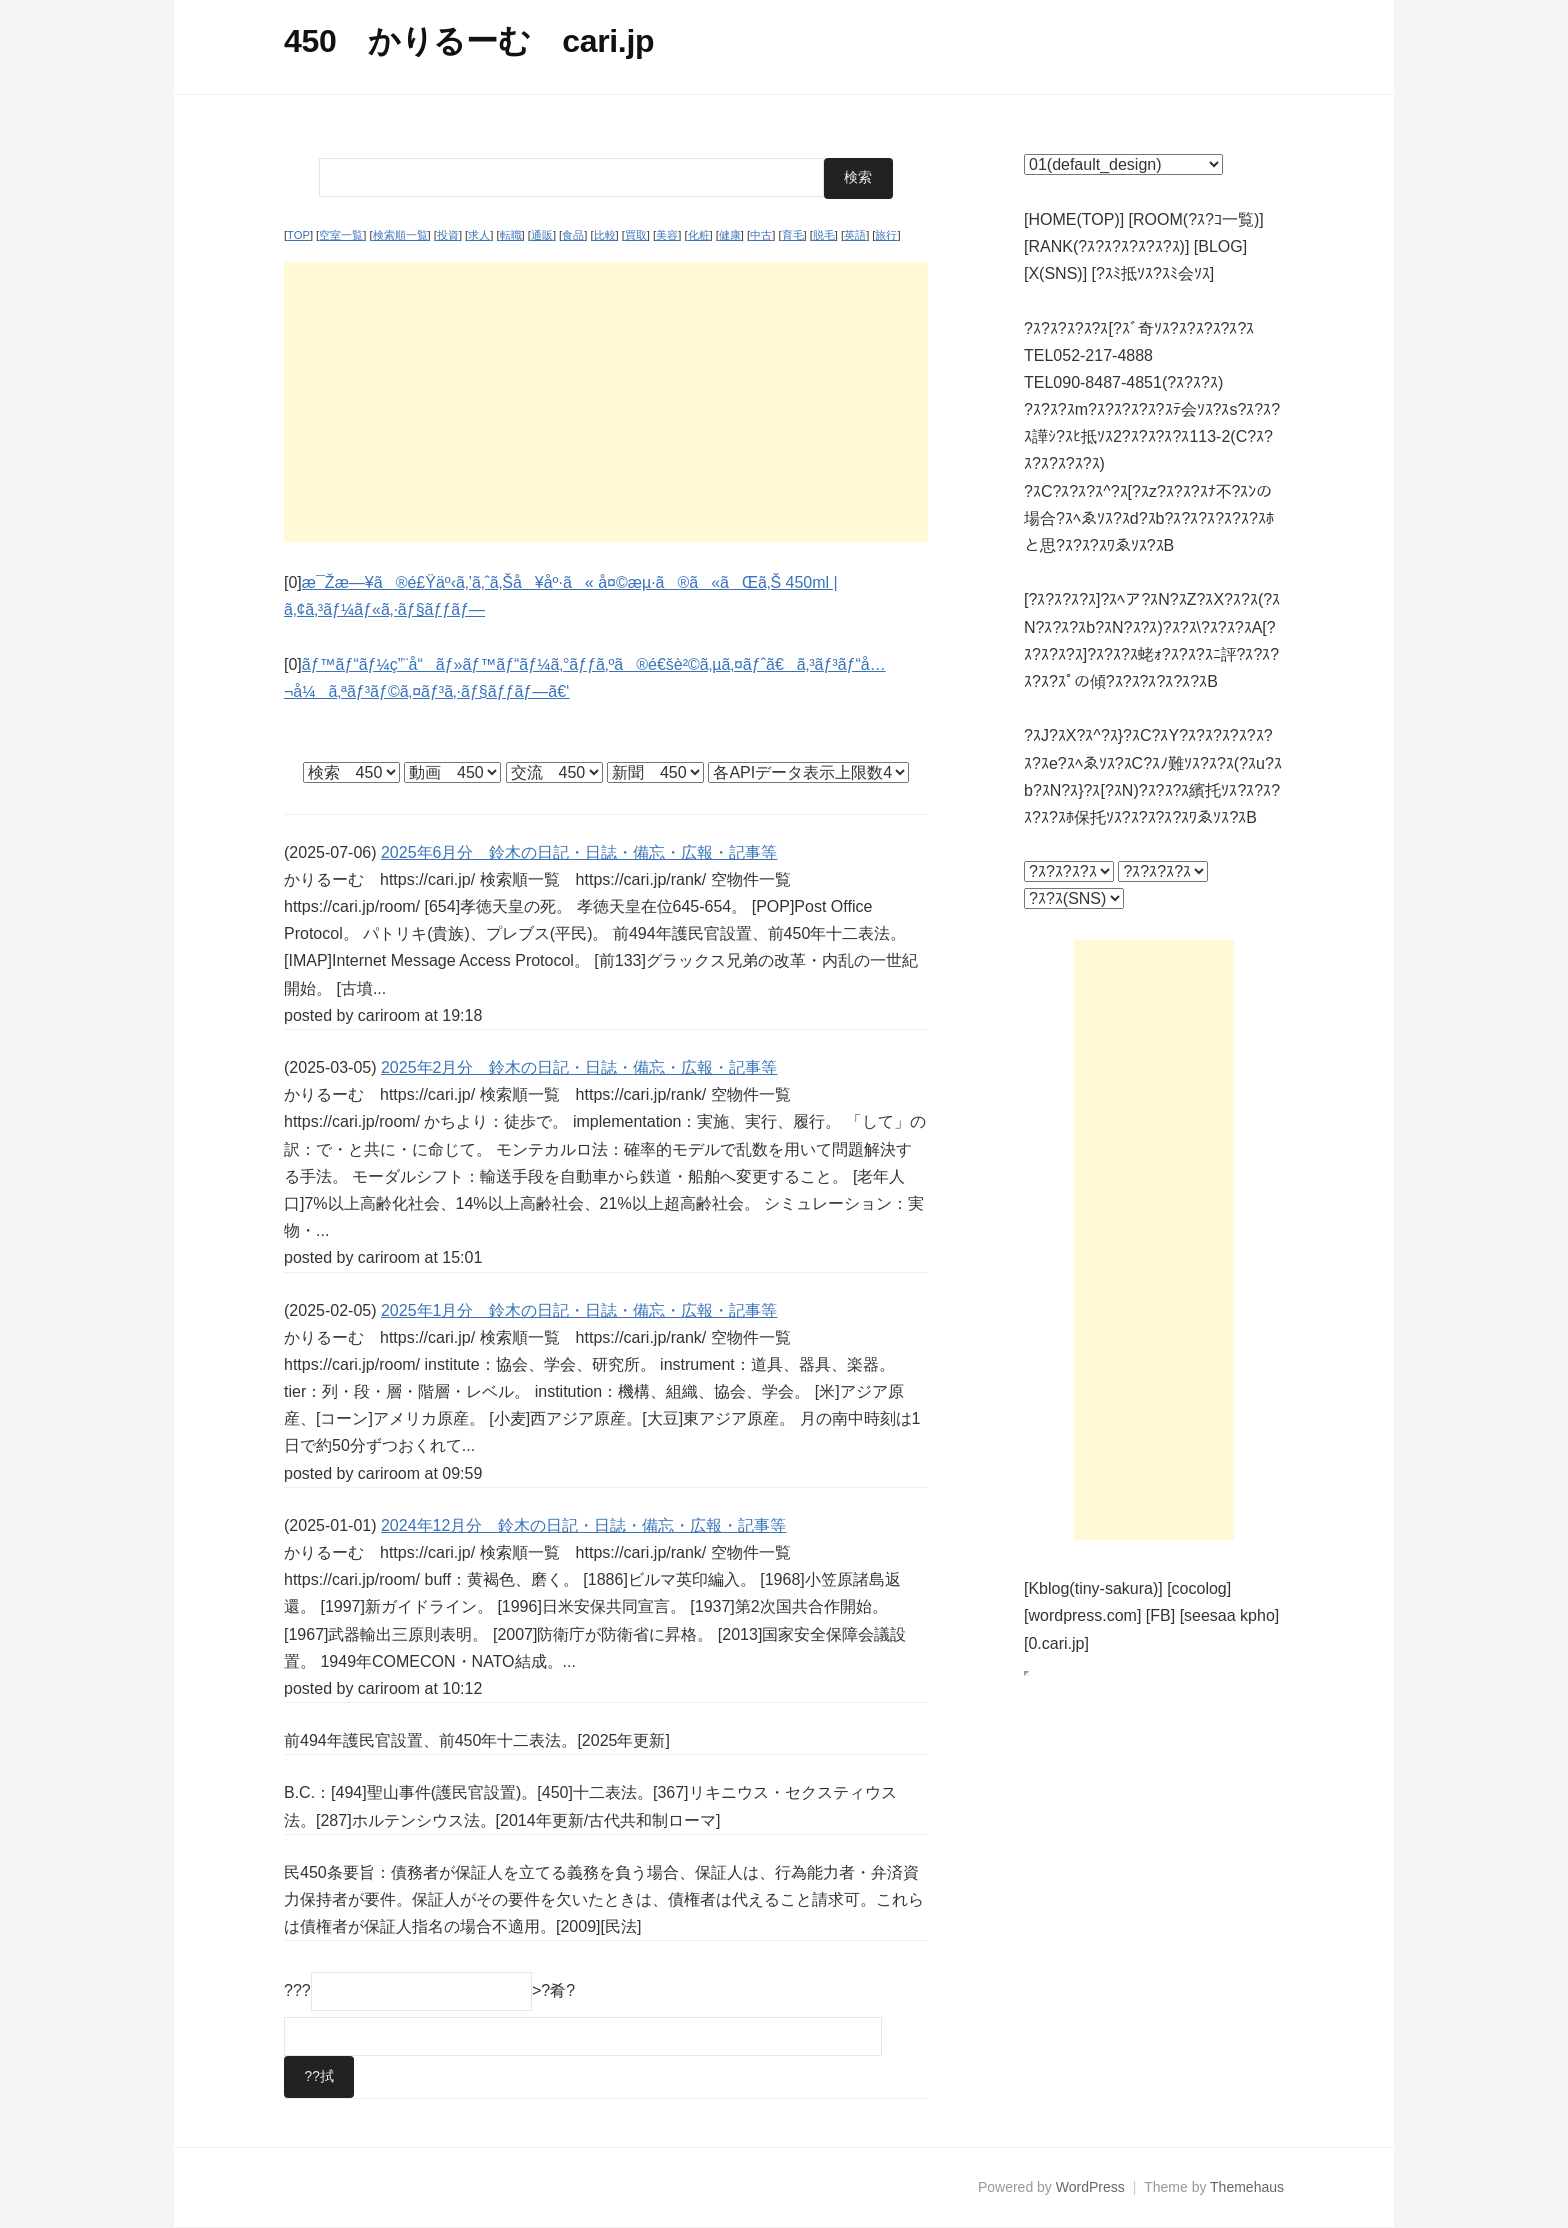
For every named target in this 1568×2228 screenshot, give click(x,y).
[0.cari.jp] (1056, 1643)
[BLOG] (1220, 246)
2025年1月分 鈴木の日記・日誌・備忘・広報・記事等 (579, 1309)
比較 (605, 235)
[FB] (1160, 1615)
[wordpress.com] (1082, 1615)
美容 (667, 235)
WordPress (1090, 2187)
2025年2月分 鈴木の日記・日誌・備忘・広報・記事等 (579, 1067)
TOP (298, 235)
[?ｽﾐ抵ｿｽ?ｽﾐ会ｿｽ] (1153, 273)
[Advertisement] (606, 401)
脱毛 (824, 235)
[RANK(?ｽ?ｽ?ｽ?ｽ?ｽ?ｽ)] (1106, 246)
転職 (511, 235)
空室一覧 (341, 235)
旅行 (886, 235)
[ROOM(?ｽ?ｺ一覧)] (1196, 219)
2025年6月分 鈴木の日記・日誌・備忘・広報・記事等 (579, 851)
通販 (542, 235)
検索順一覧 (400, 235)
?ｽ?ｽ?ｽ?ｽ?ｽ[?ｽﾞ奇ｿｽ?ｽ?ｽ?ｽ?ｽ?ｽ (1139, 328)
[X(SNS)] (1055, 273)
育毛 (793, 235)
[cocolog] (1199, 1588)
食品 (573, 235)
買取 (636, 235)
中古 (761, 235)
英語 (855, 235)
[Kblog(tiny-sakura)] (1093, 1588)
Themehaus (1247, 2187)
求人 (479, 235)
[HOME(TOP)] (1074, 219)
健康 (730, 235)
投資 (448, 235)
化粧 (699, 235)
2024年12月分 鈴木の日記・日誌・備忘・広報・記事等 (583, 1524)
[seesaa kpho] (1230, 1615)
